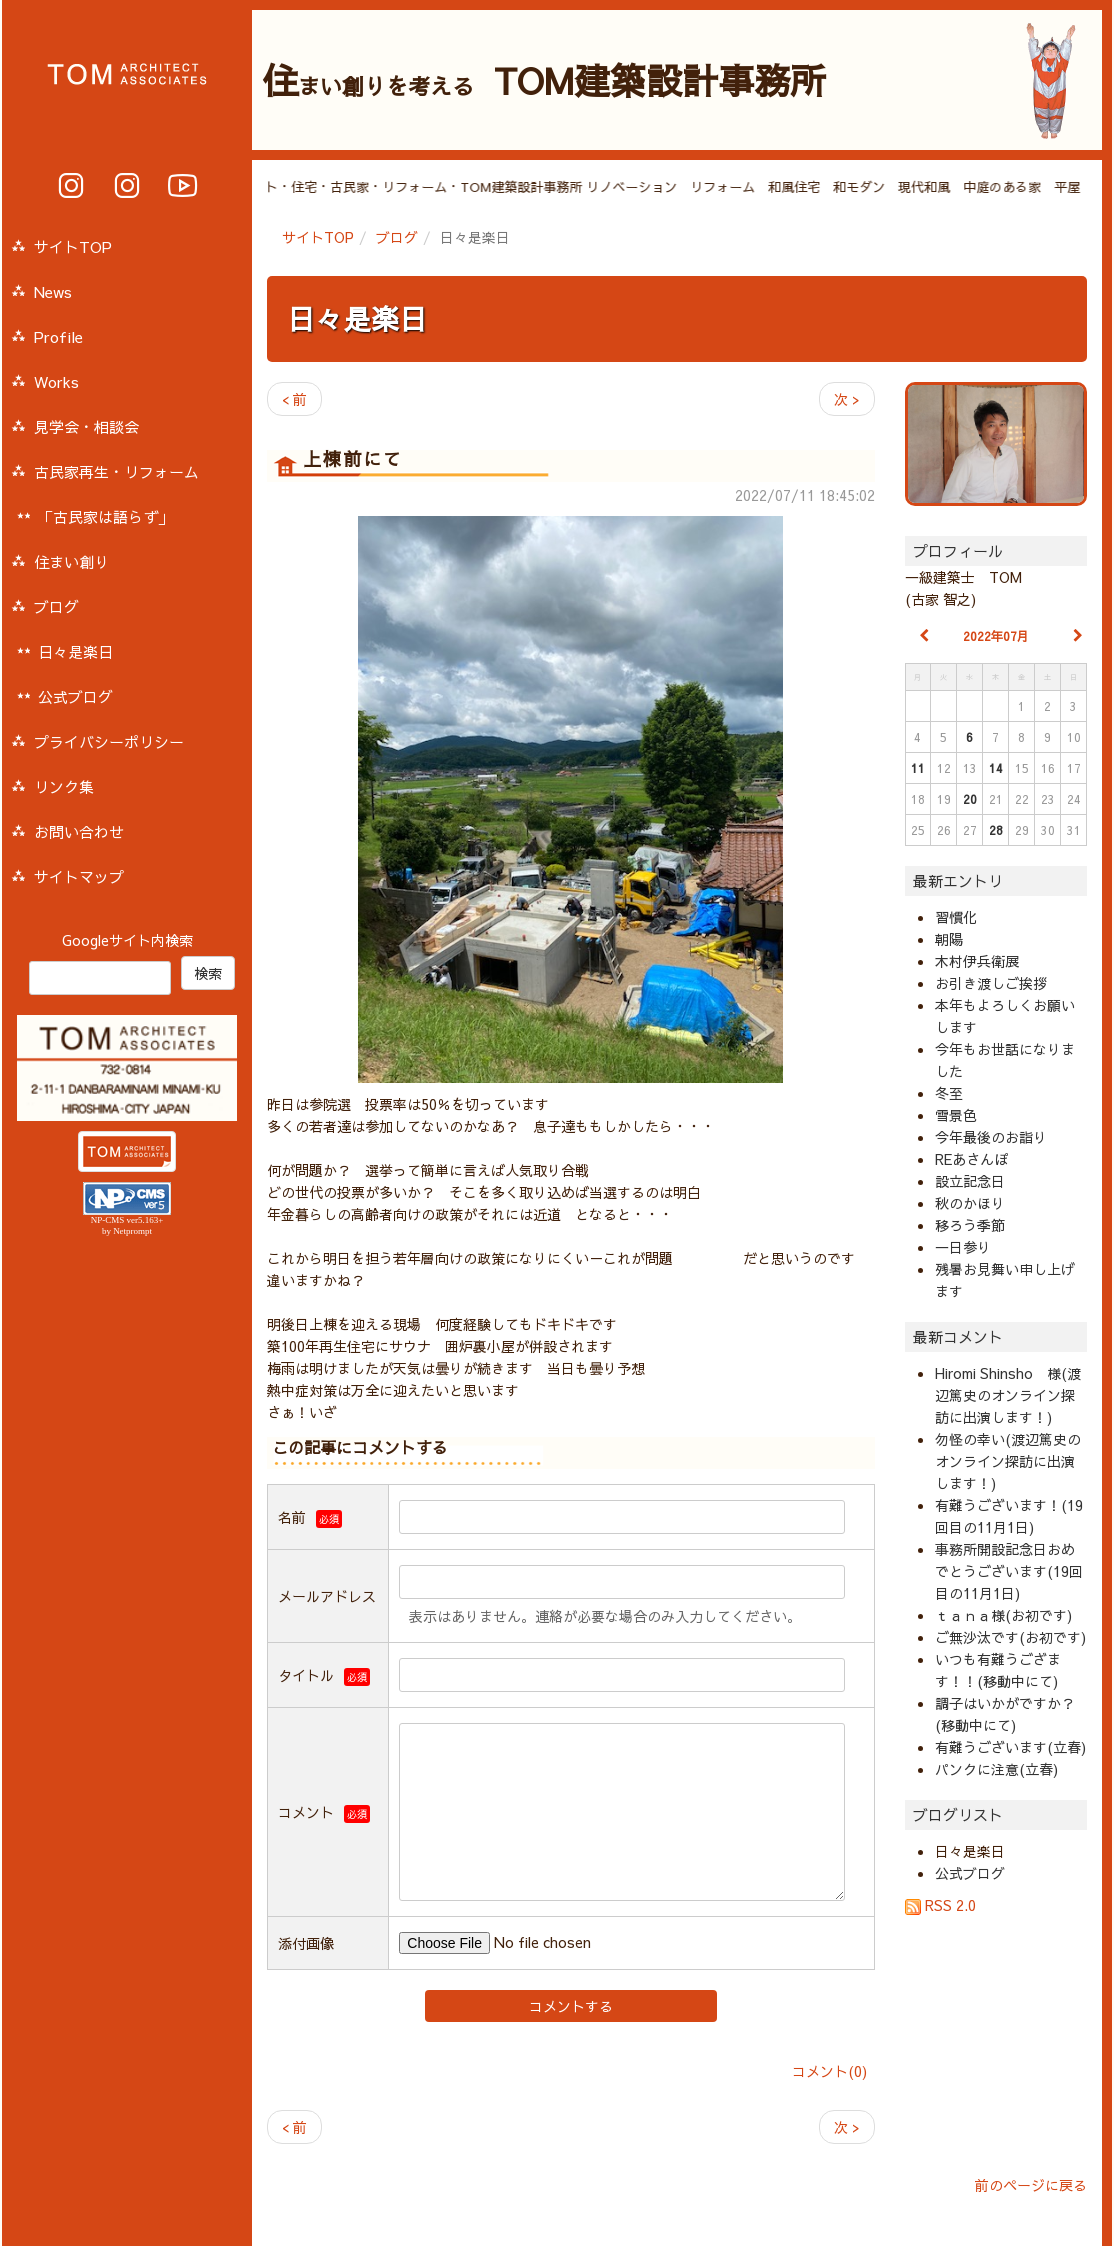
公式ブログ (970, 1873)
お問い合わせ (79, 831)
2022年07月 (996, 636)
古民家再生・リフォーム (116, 471)
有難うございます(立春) (1010, 1747)
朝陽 (949, 939)
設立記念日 (970, 1181)
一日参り (963, 1247)
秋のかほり (970, 1203)
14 (996, 768)
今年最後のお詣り (991, 1137)
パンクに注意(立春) (996, 1769)
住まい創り (71, 561)
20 (970, 799)
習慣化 (956, 917)
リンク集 (64, 786)
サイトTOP (318, 237)
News (53, 291)
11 (918, 768)
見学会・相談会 (86, 426)
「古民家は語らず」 (105, 516)
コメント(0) (829, 2071)
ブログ (397, 237)
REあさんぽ (971, 1159)
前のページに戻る (1031, 2185)
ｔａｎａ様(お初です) (1003, 1615)
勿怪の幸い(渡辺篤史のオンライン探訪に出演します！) (1008, 1461)
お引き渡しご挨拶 (991, 983)
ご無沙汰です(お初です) (1010, 1637)
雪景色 (956, 1115)
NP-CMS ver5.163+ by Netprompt (127, 1225)
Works (56, 381)
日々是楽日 (357, 318)
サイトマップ (79, 876)
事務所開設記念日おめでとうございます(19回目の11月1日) (1009, 1571)
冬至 (949, 1093)
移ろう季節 (970, 1225)
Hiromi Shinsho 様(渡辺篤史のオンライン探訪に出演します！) (1008, 1395)
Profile (58, 336)
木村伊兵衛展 (977, 961)
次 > (847, 399)
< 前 (294, 399)
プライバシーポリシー (109, 741)
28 (996, 830)
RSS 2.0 (940, 1905)
